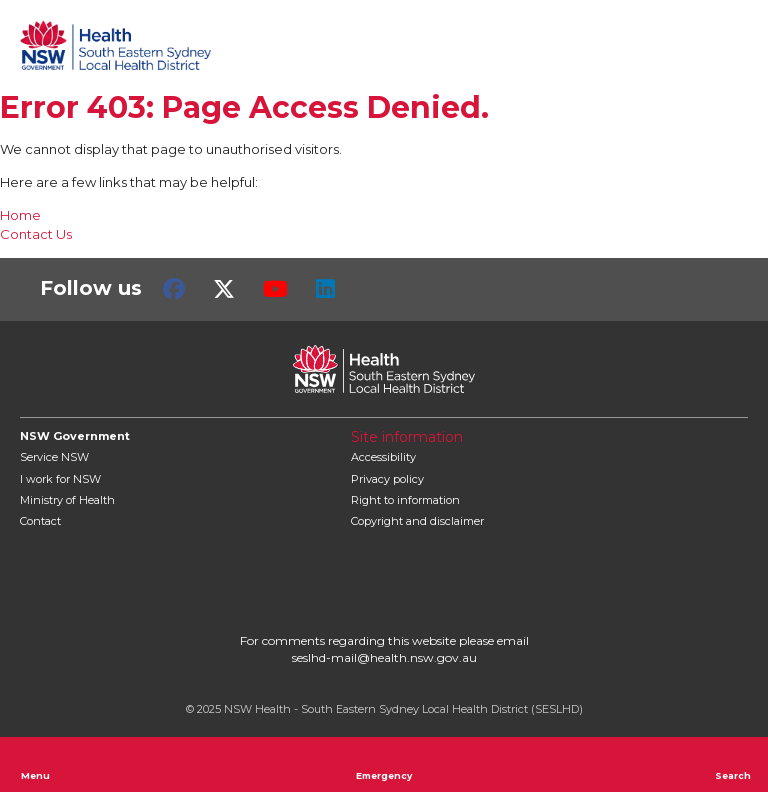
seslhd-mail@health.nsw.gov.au (384, 657)
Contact (40, 521)
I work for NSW (60, 479)
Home (20, 215)
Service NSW (54, 457)
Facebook (174, 289)
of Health (67, 500)
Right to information (405, 500)
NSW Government (75, 436)
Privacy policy (387, 479)
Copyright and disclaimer (417, 521)
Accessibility (383, 457)
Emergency (384, 764)
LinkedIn (325, 289)
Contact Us (36, 234)
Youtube (275, 289)
